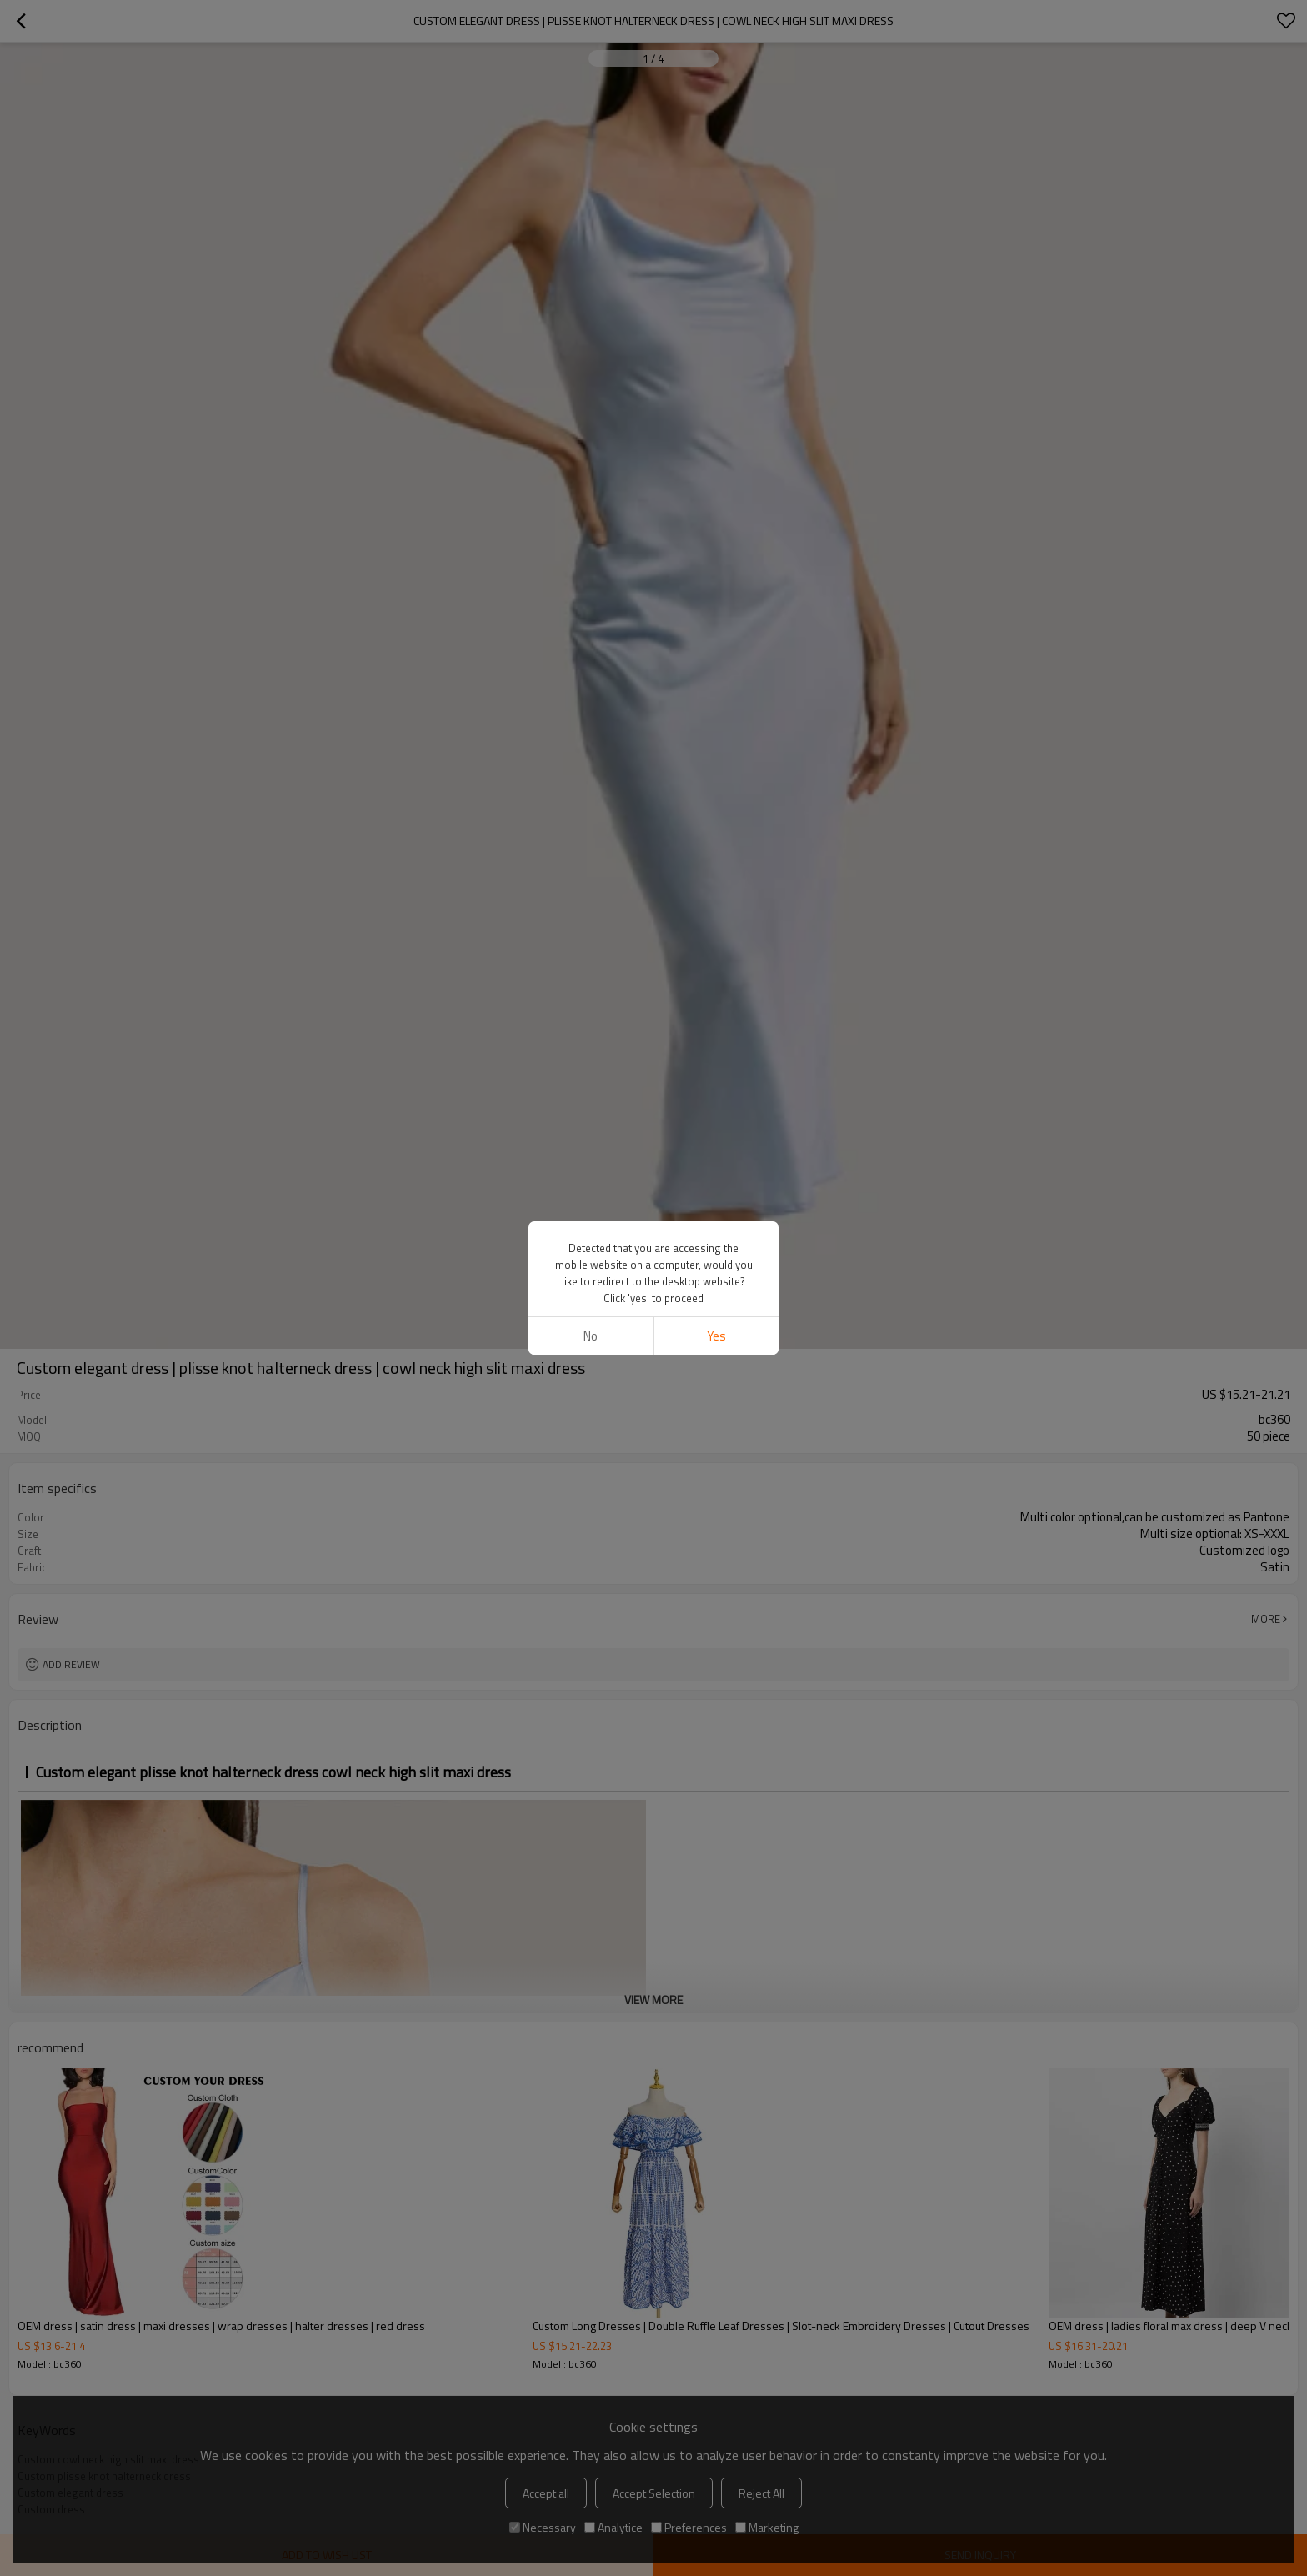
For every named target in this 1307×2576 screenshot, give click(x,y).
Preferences (689, 2527)
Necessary (542, 2527)
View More (653, 1999)
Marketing (767, 2527)
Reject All (761, 2493)
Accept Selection (654, 2493)
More (1265, 1619)
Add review (71, 1664)
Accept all (546, 2493)
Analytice (613, 2527)
